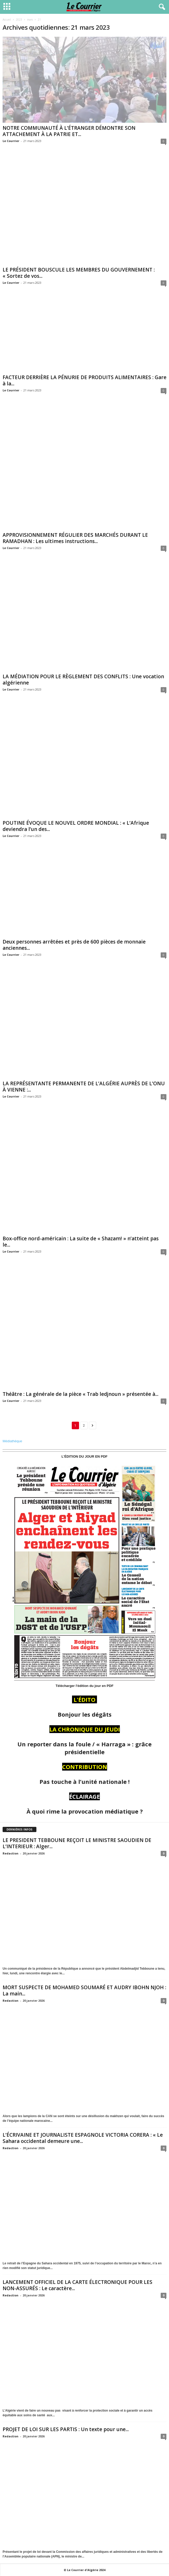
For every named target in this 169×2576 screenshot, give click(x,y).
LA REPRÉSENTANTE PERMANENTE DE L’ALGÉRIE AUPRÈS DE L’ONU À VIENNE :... (84, 1086)
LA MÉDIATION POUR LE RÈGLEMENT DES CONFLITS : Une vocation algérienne (83, 679)
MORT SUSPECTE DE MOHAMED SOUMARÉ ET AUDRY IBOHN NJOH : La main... (84, 1991)
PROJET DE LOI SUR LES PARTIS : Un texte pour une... (66, 2429)
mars (30, 19)
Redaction (10, 1854)
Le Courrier (11, 141)
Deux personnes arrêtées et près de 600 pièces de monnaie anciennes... (74, 945)
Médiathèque (12, 1442)
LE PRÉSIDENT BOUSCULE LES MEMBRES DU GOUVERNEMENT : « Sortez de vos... (79, 272)
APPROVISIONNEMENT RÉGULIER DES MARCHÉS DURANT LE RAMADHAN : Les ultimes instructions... (75, 538)
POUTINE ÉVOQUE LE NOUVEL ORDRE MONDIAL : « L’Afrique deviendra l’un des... (76, 826)
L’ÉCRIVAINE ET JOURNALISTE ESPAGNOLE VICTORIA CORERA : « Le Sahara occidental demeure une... (83, 2138)
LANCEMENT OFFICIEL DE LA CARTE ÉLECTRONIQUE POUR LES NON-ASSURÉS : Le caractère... (77, 2285)
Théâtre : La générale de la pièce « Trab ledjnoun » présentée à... (80, 1394)
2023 (19, 19)
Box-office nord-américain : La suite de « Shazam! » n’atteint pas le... (81, 1241)
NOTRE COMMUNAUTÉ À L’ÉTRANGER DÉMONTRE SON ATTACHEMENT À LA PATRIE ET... (69, 131)
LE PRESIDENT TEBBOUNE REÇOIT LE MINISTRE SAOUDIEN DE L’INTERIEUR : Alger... (77, 1843)
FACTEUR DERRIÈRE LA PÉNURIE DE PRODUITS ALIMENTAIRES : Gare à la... (84, 380)
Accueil (7, 19)
